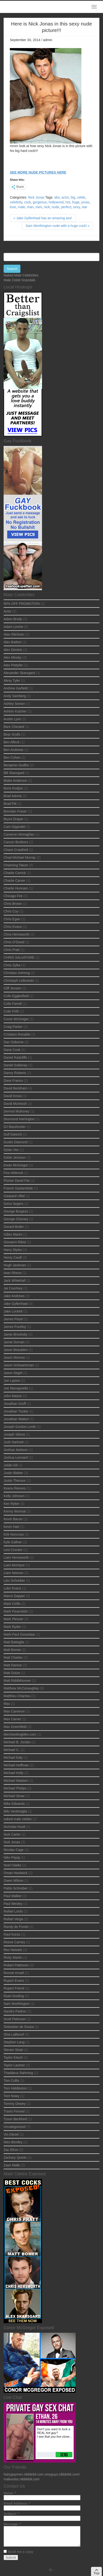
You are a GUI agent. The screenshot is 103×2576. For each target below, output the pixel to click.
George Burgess (16, 1211)
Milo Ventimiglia (15, 1811)
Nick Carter (12, 1834)
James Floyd (13, 1319)
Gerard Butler (14, 1227)
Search (12, 269)
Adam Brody (13, 619)
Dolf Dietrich (13, 1134)
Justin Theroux (15, 1480)
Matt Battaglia (14, 1642)
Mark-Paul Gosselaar (19, 1634)
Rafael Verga (13, 1919)
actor (65, 197)
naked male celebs (18, 1819)
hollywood (56, 202)
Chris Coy (11, 911)
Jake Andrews (14, 1296)
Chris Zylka (12, 965)
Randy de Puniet (16, 1927)
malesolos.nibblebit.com (21, 2479)
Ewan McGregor (16, 1165)
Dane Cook (12, 1050)
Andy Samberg (15, 696)
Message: (12, 2524)
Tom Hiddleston (15, 2088)
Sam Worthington (17, 2004)
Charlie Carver (14, 880)
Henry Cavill (13, 1257)
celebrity (16, 202)
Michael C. (11, 1750)
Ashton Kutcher (15, 711)
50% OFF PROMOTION (22, 604)
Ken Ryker (11, 1504)
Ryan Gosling (14, 1996)
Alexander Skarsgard (19, 673)
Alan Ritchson (14, 634)
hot (68, 202)
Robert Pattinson (16, 1965)
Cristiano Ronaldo (17, 1034)
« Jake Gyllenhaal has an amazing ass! (42, 218)
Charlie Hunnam (16, 888)
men (39, 207)
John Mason (13, 1396)
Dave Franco (13, 1080)
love (13, 207)
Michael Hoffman (16, 1765)
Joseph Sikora (14, 1434)
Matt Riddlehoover (17, 1680)
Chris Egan (12, 919)
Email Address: (17, 2503)
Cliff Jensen (12, 988)
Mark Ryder (12, 1627)
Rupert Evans (14, 1980)
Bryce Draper (13, 819)
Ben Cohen (12, 757)
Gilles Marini (13, 1234)
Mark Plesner (13, 1619)
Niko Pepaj (12, 1857)
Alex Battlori (13, 642)
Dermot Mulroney (16, 1111)
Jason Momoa (14, 1357)
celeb (81, 197)
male (21, 207)
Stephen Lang (14, 2042)
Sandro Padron (15, 2011)
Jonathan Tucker (16, 1411)
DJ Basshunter (15, 1127)
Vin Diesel (11, 2134)
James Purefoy (15, 1327)
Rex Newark (13, 1950)
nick (47, 207)
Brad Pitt (10, 804)
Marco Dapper (14, 1596)
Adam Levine (13, 627)
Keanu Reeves (15, 1488)
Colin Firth (11, 1011)
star (84, 207)
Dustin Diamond (16, 1142)
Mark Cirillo (12, 1604)
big (73, 197)
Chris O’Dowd (14, 942)
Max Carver (12, 1719)
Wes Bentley (13, 2142)
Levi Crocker (13, 1550)
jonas (85, 202)
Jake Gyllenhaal (16, 1304)
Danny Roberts (15, 1073)
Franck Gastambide (18, 1188)
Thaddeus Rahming (18, 2073)
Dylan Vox (11, 1150)
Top (96, 2571)
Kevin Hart (11, 1527)
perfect (66, 207)
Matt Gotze (12, 1673)
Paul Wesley (13, 1904)
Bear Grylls (12, 734)
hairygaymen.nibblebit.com (24, 2474)
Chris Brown (13, 904)
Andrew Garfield (16, 688)
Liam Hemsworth (16, 1557)
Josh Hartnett (14, 1442)
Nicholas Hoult (14, 1827)
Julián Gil (11, 1465)
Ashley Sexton (14, 704)
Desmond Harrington (19, 1119)
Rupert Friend (14, 1988)
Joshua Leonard (16, 1457)
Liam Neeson (14, 1573)
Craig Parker (13, 1027)
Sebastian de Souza (19, 2027)
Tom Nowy (11, 2096)
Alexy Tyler (12, 680)
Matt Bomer (12, 1650)
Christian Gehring (17, 973)
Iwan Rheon (13, 1273)
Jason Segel (13, 1373)
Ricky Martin (13, 1957)
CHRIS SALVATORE (19, 957)
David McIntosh (15, 1104)
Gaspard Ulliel (14, 1196)
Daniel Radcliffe (15, 1057)
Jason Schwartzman (19, 1365)
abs (57, 197)
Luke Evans (12, 1588)
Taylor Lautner (14, 2065)
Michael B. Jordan (17, 1742)
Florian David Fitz (17, 1180)
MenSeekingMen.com (20, 1734)
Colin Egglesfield (16, 996)
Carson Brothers (16, 842)
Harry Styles (13, 1250)
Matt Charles (13, 1657)
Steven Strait (13, 2050)
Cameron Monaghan (19, 834)
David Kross (13, 1096)
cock (27, 202)
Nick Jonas (36, 197)
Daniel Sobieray (15, 1065)
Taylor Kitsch (13, 2057)
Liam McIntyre (14, 1565)
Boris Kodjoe (13, 788)
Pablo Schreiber (16, 1888)
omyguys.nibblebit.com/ (61, 2474)
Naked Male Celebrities (21, 275)
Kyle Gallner (13, 1542)
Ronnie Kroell (14, 1973)
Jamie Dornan (14, 1342)
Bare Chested (14, 727)
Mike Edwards (14, 1804)
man (30, 207)
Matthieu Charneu (17, 1696)
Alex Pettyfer (13, 665)
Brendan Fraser (15, 811)
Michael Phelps (15, 1788)
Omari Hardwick (16, 1873)
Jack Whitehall (14, 1280)
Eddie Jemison (15, 1157)
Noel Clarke (12, 1865)
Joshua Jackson (16, 1450)
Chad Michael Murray (20, 857)
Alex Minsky (13, 657)
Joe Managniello (16, 1388)
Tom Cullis (11, 2080)
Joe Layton (12, 1380)
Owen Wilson (13, 1880)
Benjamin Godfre (16, 765)
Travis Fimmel (14, 2111)
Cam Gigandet (14, 827)
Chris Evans (13, 927)
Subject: (11, 2514)
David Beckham (15, 1088)
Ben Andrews (14, 750)
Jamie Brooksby (16, 1334)
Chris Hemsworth (16, 934)
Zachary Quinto (15, 2157)
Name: (10, 2493)
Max (7, 1704)
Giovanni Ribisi (15, 1242)
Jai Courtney (13, 1288)
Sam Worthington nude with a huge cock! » (57, 226)
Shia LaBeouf (14, 2034)
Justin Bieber (13, 1473)
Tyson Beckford (15, 2119)
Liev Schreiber (14, 1580)
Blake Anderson (15, 780)
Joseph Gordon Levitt (20, 1427)
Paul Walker (13, 1896)
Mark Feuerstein (16, 1611)
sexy (76, 207)
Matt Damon (13, 1665)
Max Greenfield (15, 1727)
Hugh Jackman (15, 1265)
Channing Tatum (16, 865)
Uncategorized (14, 2127)
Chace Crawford (16, 850)
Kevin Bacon (13, 1519)
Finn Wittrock (13, 1173)
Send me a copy (20, 2552)
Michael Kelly (13, 1773)
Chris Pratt (11, 950)
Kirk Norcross (14, 1534)
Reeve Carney (14, 1942)
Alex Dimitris (13, 650)
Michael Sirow (14, 1796)
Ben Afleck (11, 742)
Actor (8, 611)
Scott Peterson (15, 2019)
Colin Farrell (13, 1004)
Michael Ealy (13, 1757)
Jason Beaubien (16, 1350)
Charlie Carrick (15, 873)
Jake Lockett (13, 1311)
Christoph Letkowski (19, 980)
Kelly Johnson (14, 1496)
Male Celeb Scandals (19, 280)
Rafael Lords (13, 1911)
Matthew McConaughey (21, 1688)
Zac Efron (11, 2150)
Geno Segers (14, 1204)
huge (75, 202)
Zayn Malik (12, 2165)
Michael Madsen (16, 1780)
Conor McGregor (16, 1019)
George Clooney (16, 1219)
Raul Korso (12, 1934)
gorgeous (40, 202)
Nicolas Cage (14, 1850)
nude (55, 207)
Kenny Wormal (15, 1511)
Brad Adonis (13, 796)
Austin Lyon (12, 719)
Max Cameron (14, 1711)
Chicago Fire (13, 896)
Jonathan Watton (16, 1419)
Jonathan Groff (15, 1404)
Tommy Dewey (15, 2104)
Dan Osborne (14, 1042)
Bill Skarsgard (14, 773)
